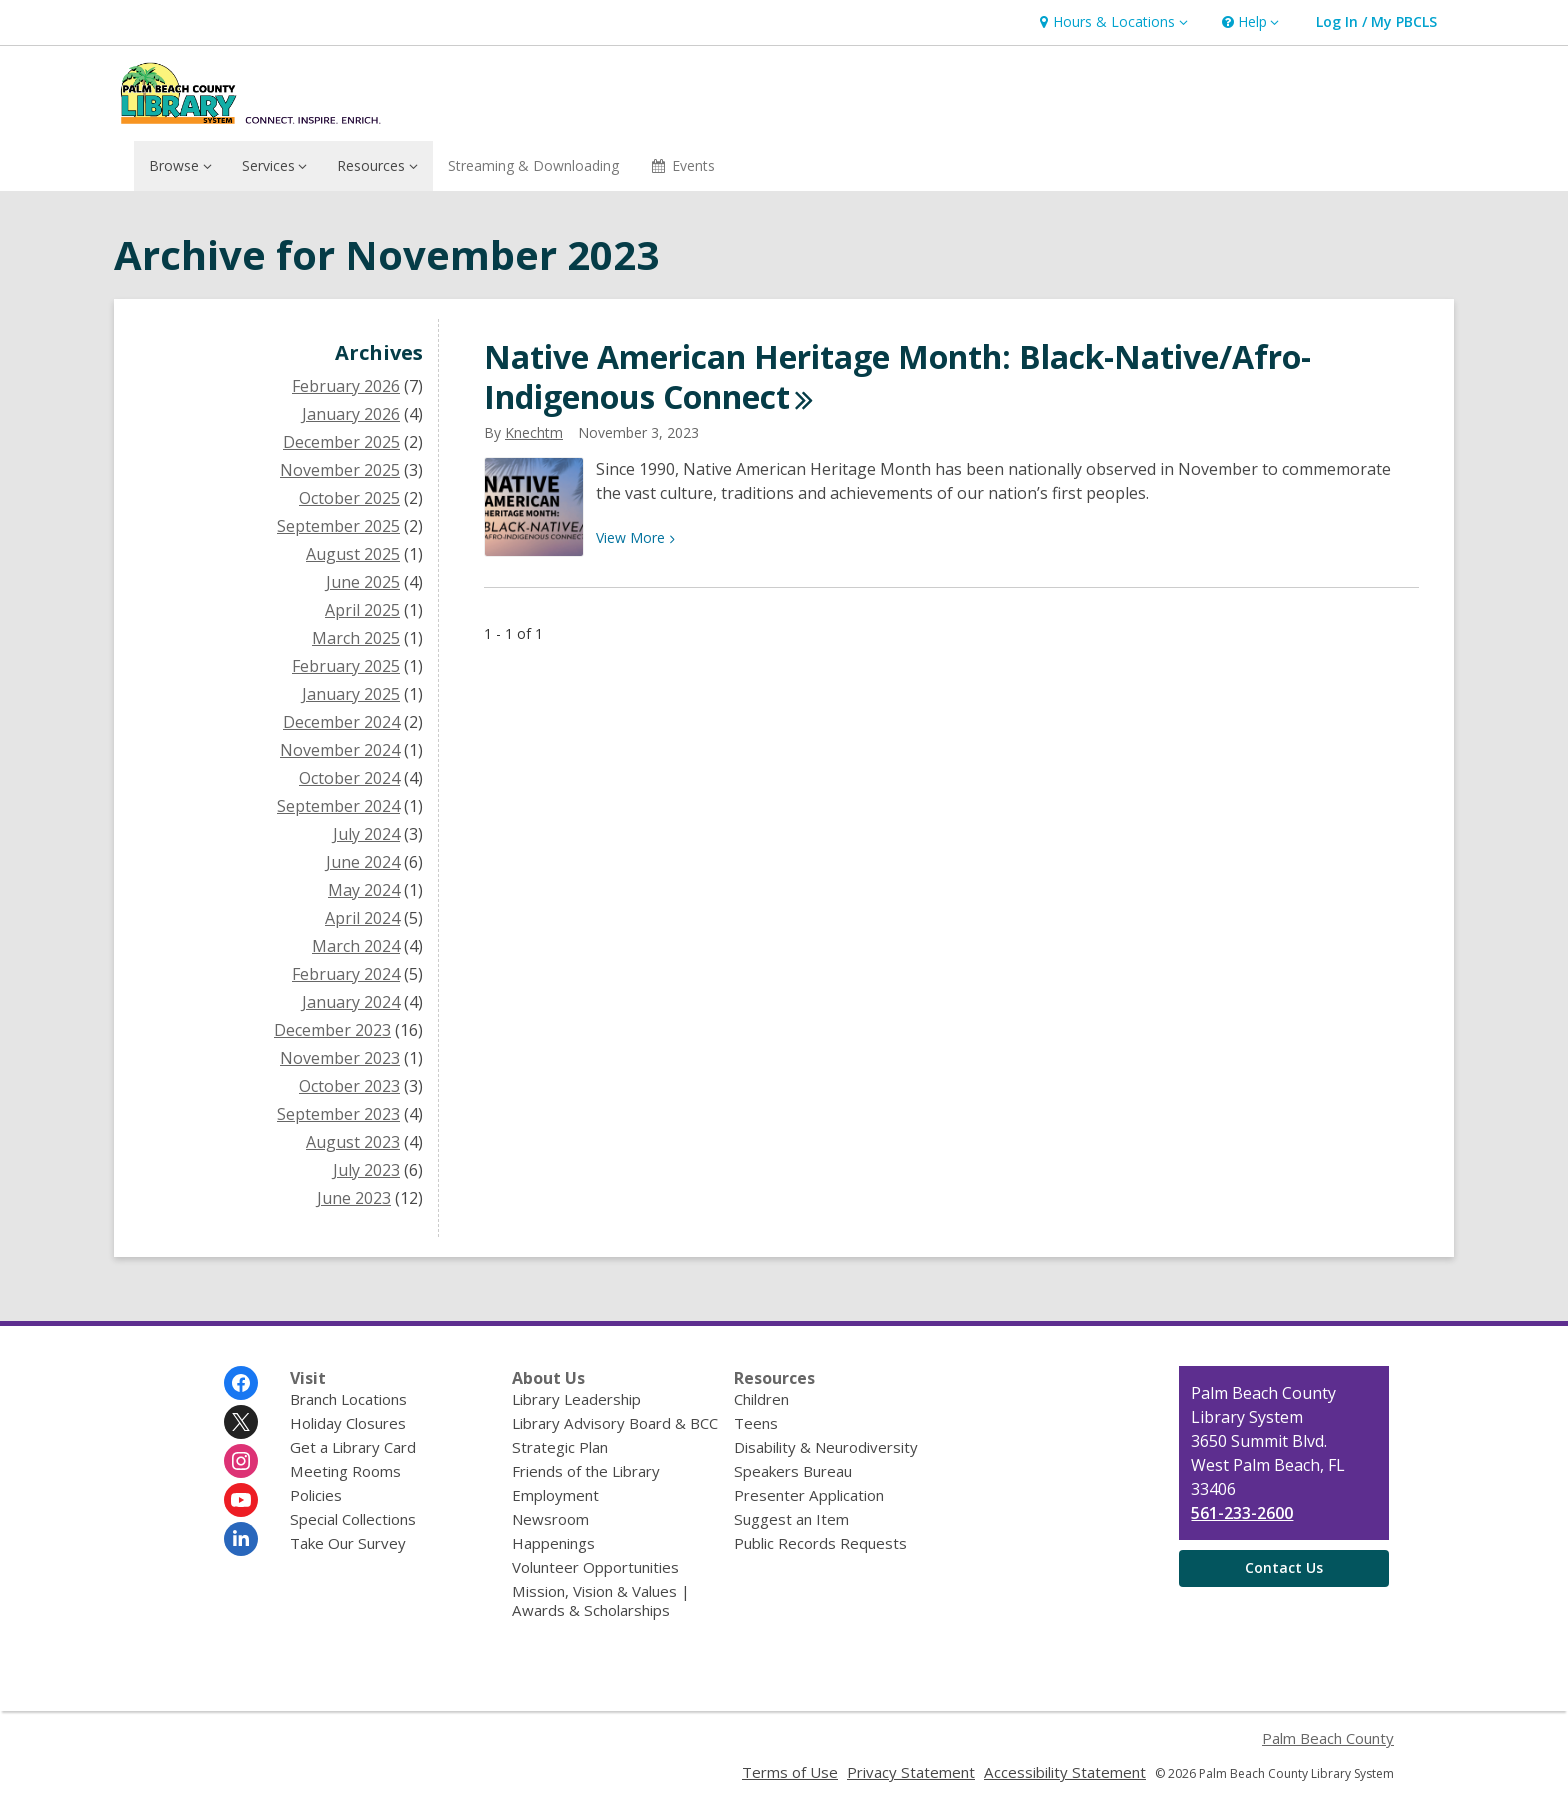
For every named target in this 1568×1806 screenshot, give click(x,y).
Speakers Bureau (793, 1471)
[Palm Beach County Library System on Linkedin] (241, 1539)
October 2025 (349, 498)
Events (682, 165)
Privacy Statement (911, 1772)
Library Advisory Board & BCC (615, 1423)
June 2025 (363, 582)
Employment (555, 1495)
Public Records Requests (820, 1543)
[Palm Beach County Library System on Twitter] (241, 1422)
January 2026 (351, 414)
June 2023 (354, 1198)
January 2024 (351, 1002)
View (635, 537)
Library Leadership (576, 1399)
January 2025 (351, 694)
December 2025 (341, 442)
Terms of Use (790, 1772)
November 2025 (340, 470)
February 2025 (346, 666)
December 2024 (341, 722)
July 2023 (366, 1170)
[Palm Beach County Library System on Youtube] (241, 1500)
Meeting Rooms (345, 1471)
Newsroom (550, 1519)
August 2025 (353, 554)
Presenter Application (809, 1495)
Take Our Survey (348, 1543)
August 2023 (353, 1142)
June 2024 (363, 862)
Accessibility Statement (1065, 1772)
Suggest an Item (791, 1519)
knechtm (534, 432)
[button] (1111, 22)
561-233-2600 (1242, 1513)
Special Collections (353, 1519)
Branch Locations (348, 1399)
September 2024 (338, 806)
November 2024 (340, 750)
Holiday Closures (348, 1423)
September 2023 (338, 1114)
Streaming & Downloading (533, 165)
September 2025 (338, 526)
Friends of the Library (586, 1471)
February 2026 (346, 386)
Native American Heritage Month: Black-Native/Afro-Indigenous (897, 376)
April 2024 (362, 918)
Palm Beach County (1328, 1738)
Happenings (553, 1543)
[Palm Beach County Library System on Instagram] (241, 1461)
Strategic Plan (560, 1447)
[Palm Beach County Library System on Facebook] (241, 1383)
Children (761, 1399)
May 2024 (364, 890)
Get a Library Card (353, 1447)
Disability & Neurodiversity (826, 1447)
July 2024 (366, 834)
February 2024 (346, 974)
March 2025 (356, 638)
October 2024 (349, 778)
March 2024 (356, 946)
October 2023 (349, 1086)
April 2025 (362, 610)
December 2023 (332, 1030)
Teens (756, 1423)
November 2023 (340, 1058)
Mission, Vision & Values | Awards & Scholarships (601, 1600)
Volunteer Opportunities (595, 1567)
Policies (316, 1495)
